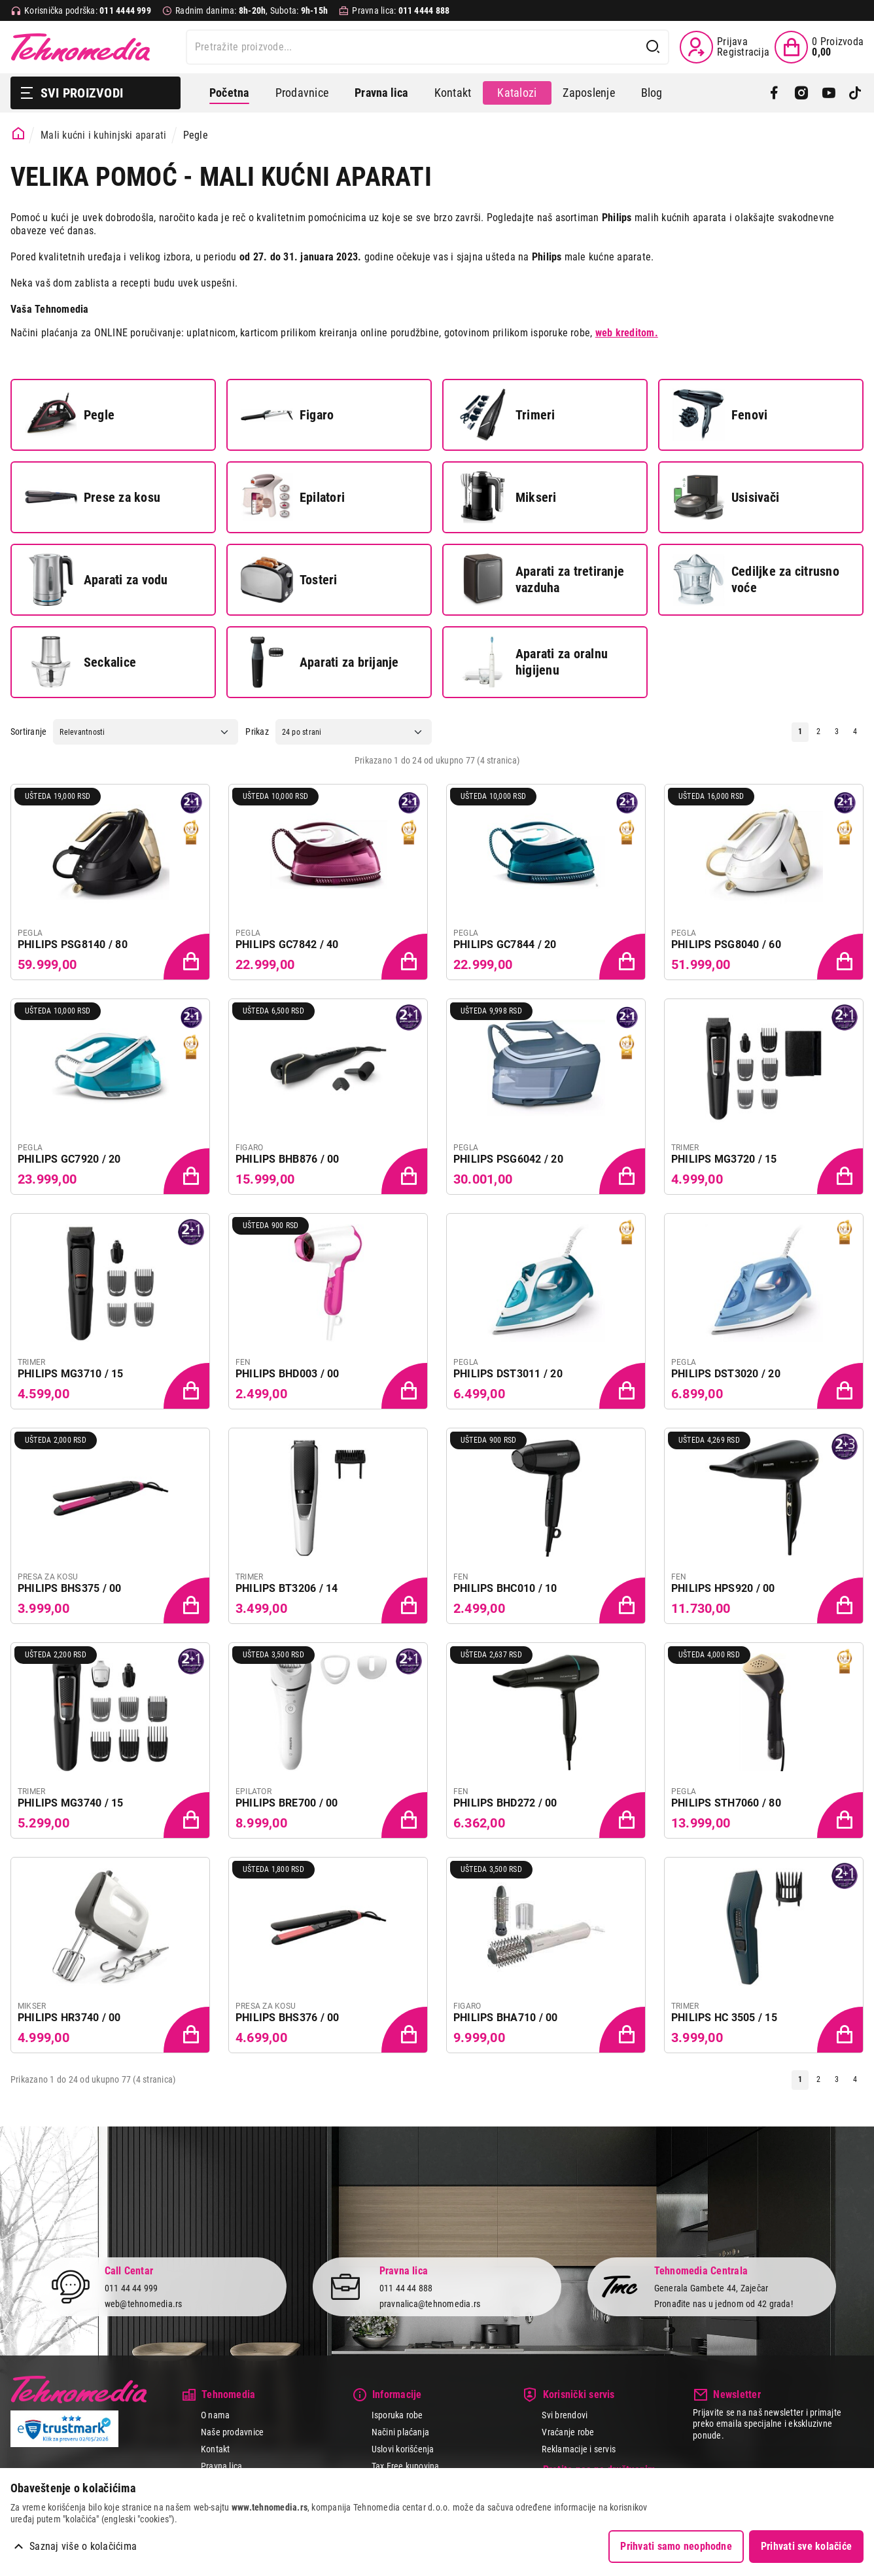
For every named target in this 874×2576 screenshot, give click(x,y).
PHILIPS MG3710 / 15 (71, 1373)
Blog (652, 92)
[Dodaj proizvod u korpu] (187, 957)
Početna (229, 92)
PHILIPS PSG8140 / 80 (73, 944)
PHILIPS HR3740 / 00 (69, 2017)
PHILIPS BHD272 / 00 (505, 1803)
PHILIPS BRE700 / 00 (287, 1803)
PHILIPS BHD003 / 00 (288, 1373)
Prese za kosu (92, 497)
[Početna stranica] (18, 134)
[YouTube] (828, 93)
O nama (215, 2415)
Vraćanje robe (568, 2432)
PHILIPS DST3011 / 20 (508, 1373)
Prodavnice (301, 92)
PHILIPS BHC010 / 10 (505, 1588)
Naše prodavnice (232, 2432)
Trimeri (506, 415)
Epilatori (293, 497)
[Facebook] (774, 93)
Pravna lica (222, 2466)
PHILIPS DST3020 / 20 (725, 1373)
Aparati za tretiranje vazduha (540, 580)
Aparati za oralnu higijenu (532, 662)
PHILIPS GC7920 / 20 (69, 1159)
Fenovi (720, 415)
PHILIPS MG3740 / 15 (71, 1803)
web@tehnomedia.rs (144, 2304)
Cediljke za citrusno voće (756, 580)
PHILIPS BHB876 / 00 (288, 1159)
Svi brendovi (564, 2415)
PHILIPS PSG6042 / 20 (508, 1159)
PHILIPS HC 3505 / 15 (724, 2017)
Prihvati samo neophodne (676, 2546)
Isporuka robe (397, 2415)
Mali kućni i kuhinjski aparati (103, 135)
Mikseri (507, 497)
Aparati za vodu (96, 580)
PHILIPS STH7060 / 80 (726, 1803)
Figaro (287, 415)
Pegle (69, 415)
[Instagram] (801, 93)
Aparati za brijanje (320, 662)
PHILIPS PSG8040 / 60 (726, 944)
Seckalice (80, 662)
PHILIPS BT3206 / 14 (287, 1588)
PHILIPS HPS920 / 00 (723, 1588)
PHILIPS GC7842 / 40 (287, 944)
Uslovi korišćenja (403, 2449)
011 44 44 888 (406, 2287)
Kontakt (453, 92)
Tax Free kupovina (406, 2466)
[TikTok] (855, 93)
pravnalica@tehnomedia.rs (430, 2304)
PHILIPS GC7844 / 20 (505, 944)
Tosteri (289, 580)
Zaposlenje (588, 92)
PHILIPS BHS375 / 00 (70, 1588)
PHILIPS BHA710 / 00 (505, 2017)
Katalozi (516, 92)
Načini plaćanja (401, 2432)
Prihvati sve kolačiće (806, 2546)
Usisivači (726, 497)
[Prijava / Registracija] (724, 47)
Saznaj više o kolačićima (83, 2546)
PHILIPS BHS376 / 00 (288, 2017)
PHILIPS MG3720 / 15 (724, 1159)
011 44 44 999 (131, 2287)
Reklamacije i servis (579, 2449)
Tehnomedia (80, 47)
